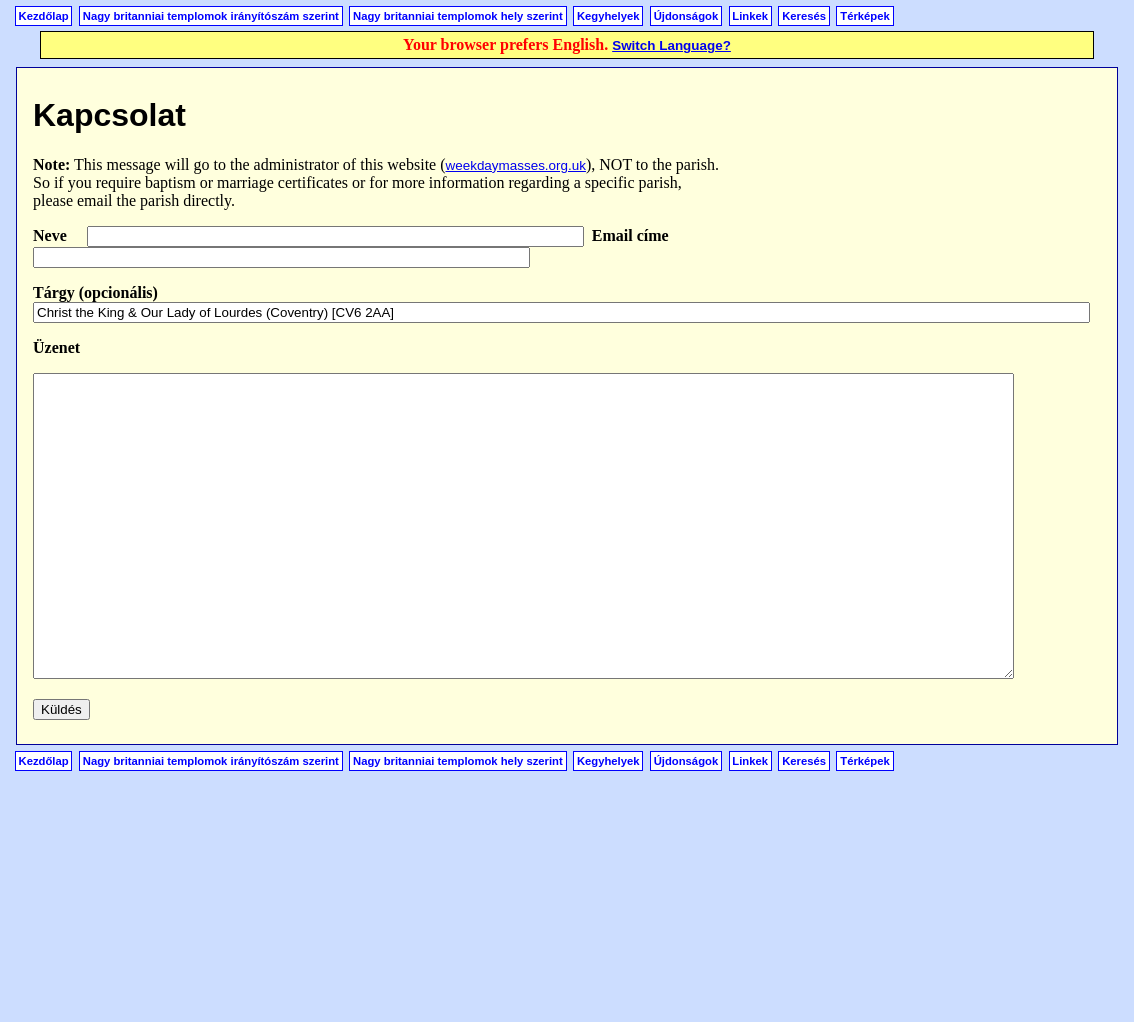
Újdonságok (686, 16)
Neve (52, 235)
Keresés (804, 16)
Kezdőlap (44, 16)
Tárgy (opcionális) (95, 292)
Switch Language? (671, 45)
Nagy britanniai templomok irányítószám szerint (211, 16)
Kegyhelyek (608, 16)
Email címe (630, 235)
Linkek (750, 16)
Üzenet (56, 347)
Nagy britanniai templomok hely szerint (458, 16)
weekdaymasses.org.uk (516, 165)
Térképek (864, 16)
